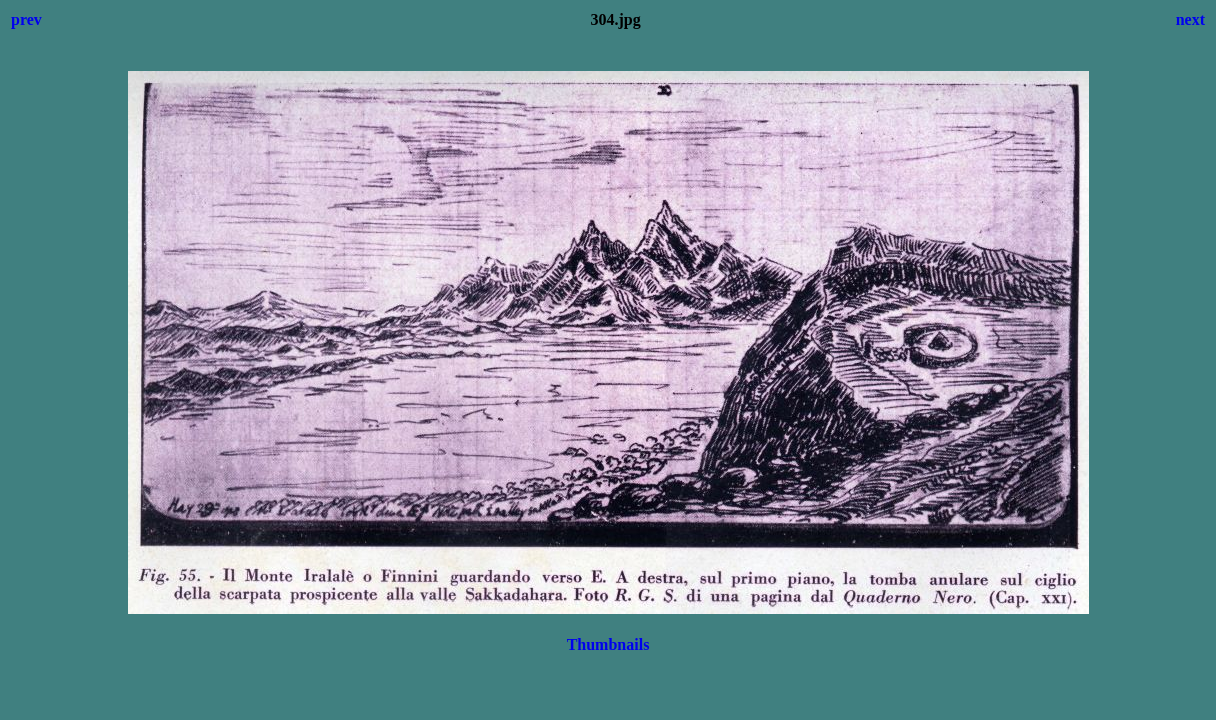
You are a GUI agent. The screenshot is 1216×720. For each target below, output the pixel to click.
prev (26, 19)
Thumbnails (608, 644)
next (1190, 19)
